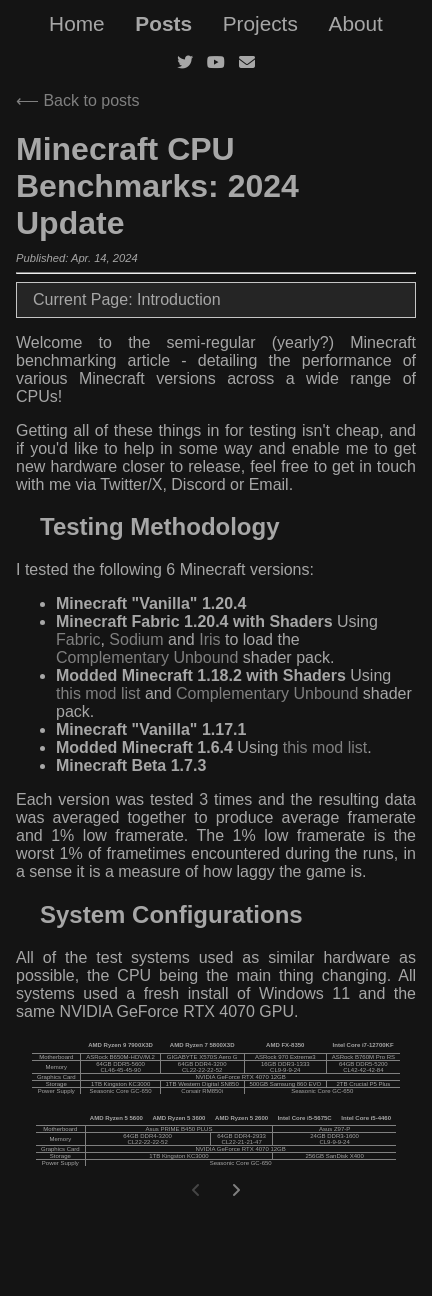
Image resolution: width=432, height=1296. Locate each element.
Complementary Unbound (147, 657)
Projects (260, 23)
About (356, 23)
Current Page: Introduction (127, 299)
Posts (163, 23)
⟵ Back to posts (78, 100)
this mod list (98, 693)
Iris (209, 639)
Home (76, 23)
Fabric (78, 639)
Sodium (136, 639)
